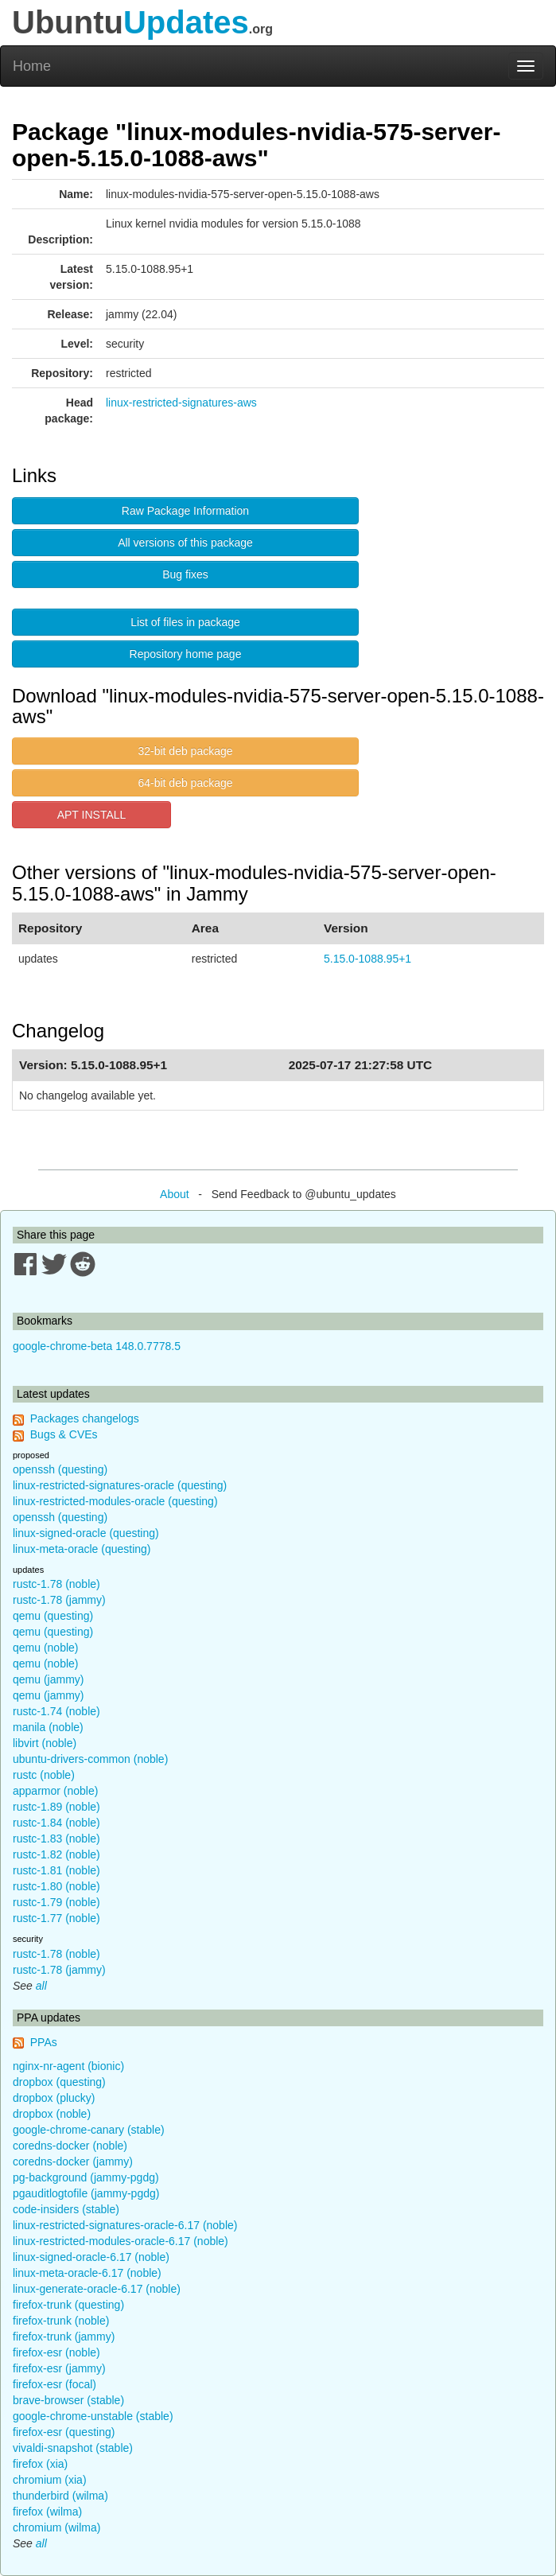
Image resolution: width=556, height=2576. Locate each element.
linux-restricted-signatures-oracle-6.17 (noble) (125, 2225)
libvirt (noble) (44, 1743)
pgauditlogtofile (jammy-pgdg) (86, 2193)
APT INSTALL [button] (91, 814)
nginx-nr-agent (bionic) (68, 2066)
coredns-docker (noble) (70, 2145)
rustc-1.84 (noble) (56, 1822)
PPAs (43, 2042)
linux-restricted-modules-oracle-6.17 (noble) (120, 2241)
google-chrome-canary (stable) (89, 2129)
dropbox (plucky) (54, 2098)
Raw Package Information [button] (185, 510)
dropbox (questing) (59, 2082)
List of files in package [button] (185, 622)
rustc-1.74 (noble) (56, 1711)
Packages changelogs (84, 1418)
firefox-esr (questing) (64, 2432)
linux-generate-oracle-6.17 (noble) (97, 2288)
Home (32, 66)
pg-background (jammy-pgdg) (86, 2177)
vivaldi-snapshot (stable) (73, 2448)
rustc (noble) (44, 1775)
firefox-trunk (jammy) (64, 2336)
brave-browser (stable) (68, 2400)
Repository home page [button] (186, 654)
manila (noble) (48, 1727)
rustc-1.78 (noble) (56, 1584)
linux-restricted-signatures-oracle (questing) (120, 1485)
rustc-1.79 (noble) (56, 1902)
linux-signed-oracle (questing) (86, 1533)
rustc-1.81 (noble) (56, 1870)
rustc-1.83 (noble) (56, 1838)
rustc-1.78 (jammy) (59, 1599)
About (174, 1194)
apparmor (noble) (55, 1790)
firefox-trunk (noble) (61, 2320)
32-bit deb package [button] (185, 751)
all (41, 1985)
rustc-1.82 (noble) (56, 1854)
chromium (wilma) (56, 2527)
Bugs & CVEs (64, 1434)
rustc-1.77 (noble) (56, 1918)
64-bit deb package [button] (185, 782)
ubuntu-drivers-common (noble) (90, 1759)
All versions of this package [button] (185, 542)
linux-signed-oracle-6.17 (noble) (91, 2257)
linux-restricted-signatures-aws (181, 402)
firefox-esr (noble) (56, 2352)
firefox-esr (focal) (54, 2384)
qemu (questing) (53, 1615)
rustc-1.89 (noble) (56, 1806)
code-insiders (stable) (66, 2209)
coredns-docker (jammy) (73, 2161)
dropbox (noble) (52, 2113)
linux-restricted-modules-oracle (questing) (115, 1501)
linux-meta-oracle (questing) (82, 1549)
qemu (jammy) (48, 1679)
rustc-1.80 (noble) (56, 1886)
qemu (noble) (46, 1647)
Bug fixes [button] (185, 574)
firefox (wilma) (47, 2511)
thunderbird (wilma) (60, 2495)
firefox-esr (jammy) (59, 2368)
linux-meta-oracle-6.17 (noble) (87, 2273)
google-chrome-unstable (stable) (93, 2416)
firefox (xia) (40, 2463)
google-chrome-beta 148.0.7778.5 (97, 1346)
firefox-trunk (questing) (68, 2304)
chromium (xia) (50, 2479)
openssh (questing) (60, 1469)
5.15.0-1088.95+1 (367, 958)
